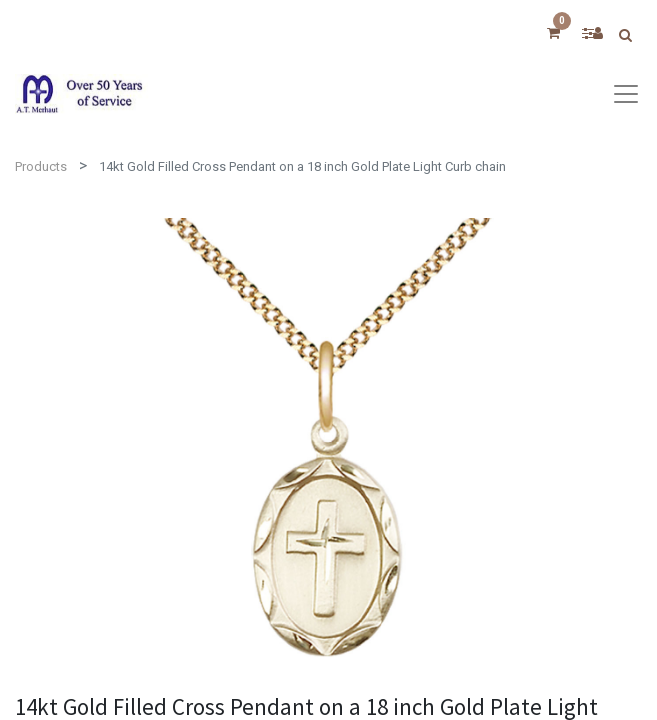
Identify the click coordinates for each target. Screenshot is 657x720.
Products (41, 166)
